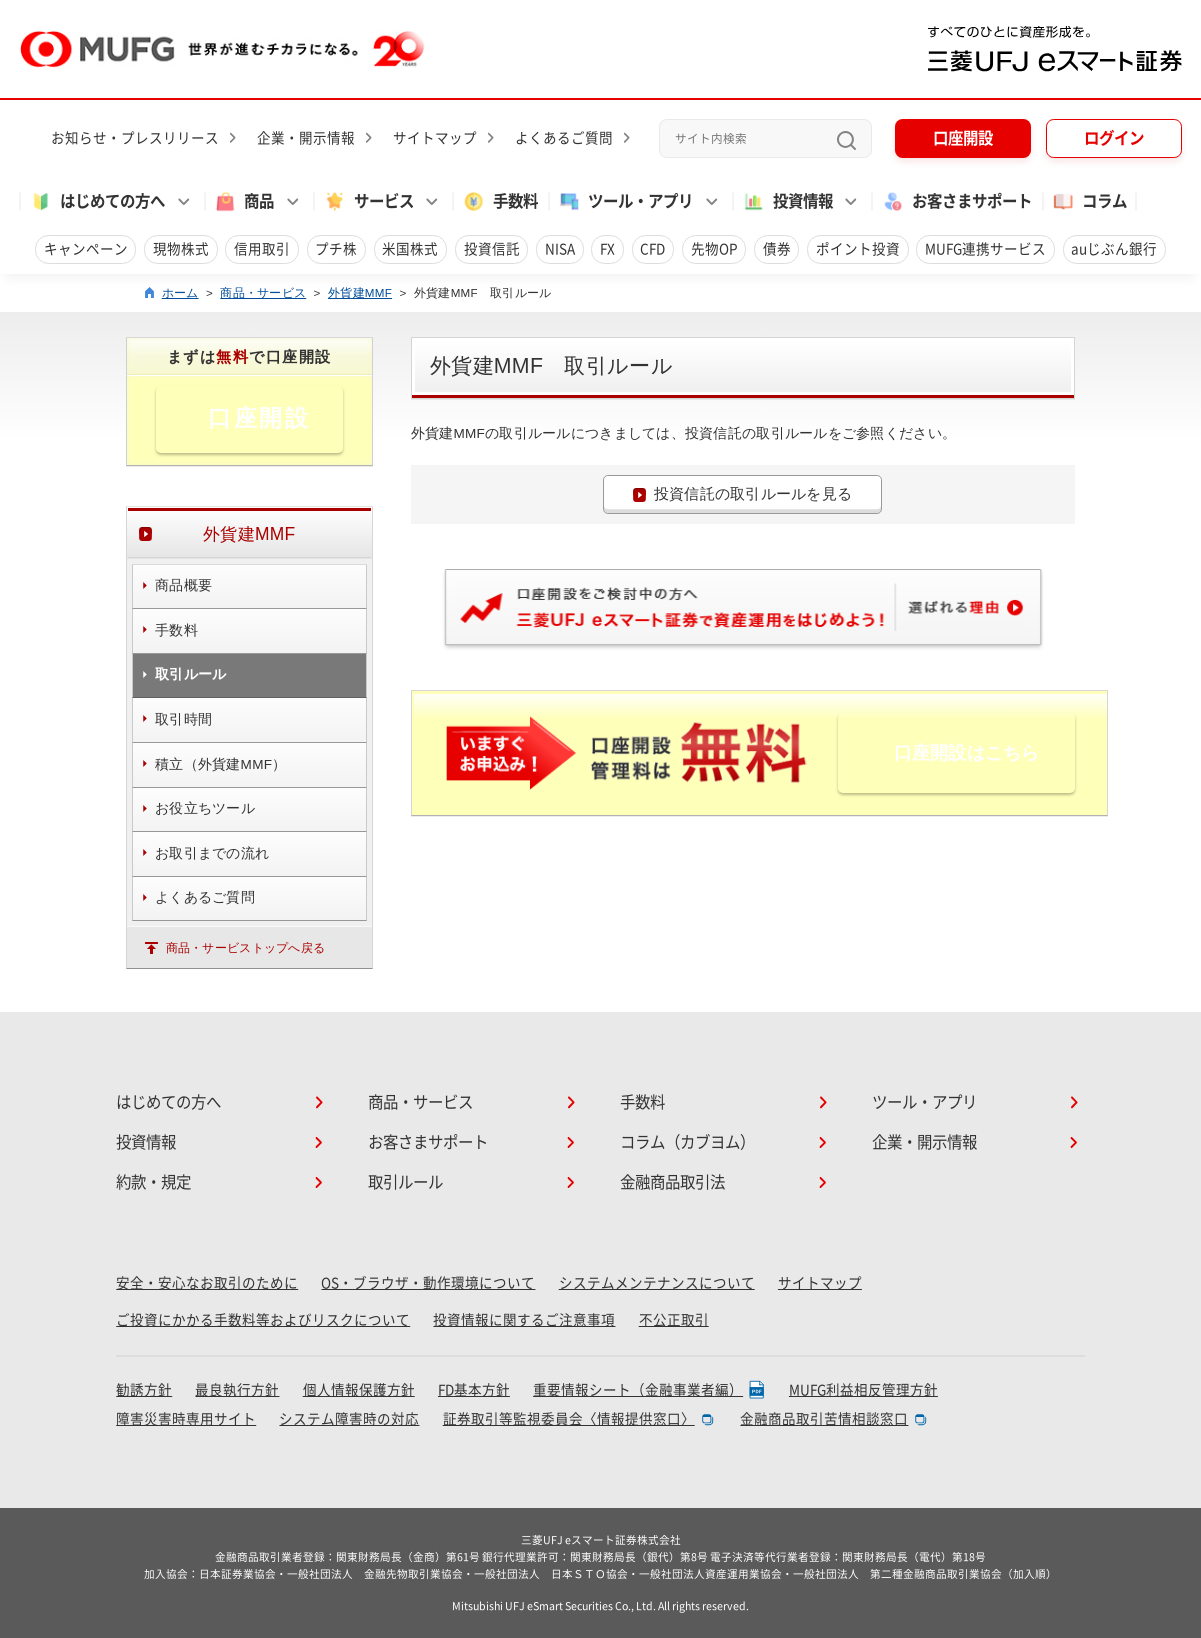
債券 (777, 249)
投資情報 (146, 1142)
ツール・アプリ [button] (625, 201)
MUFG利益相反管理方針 (863, 1390)
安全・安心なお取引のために (207, 1283)
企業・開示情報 (306, 138)
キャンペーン (86, 249)
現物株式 (181, 249)
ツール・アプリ (924, 1102)
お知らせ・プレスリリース (135, 138)
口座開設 (963, 138)
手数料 (500, 201)
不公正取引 (674, 1320)
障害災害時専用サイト (186, 1419)
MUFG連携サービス (985, 249)
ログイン (1114, 138)
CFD (652, 249)
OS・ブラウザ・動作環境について (428, 1283)
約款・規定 (153, 1182)
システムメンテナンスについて (657, 1283)
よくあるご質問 (564, 138)
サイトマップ (435, 138)
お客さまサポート (956, 201)
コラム (1089, 201)
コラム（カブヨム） (687, 1142)
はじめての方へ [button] (97, 201)
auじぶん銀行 (1114, 249)
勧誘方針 (144, 1390)
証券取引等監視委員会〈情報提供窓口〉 (569, 1419)
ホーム (180, 292)
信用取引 (262, 249)
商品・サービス (263, 292)
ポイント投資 (858, 249)
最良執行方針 (237, 1390)
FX (607, 249)
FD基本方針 (474, 1390)
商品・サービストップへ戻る (246, 947)
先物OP (714, 249)
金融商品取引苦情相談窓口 (824, 1419)
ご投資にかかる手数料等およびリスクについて (263, 1320)
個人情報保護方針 (359, 1390)
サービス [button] (368, 201)
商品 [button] (243, 201)
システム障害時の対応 (349, 1419)
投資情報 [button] (787, 201)
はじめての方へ (168, 1102)
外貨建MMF (360, 292)
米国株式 (410, 249)
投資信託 (492, 249)
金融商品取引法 (672, 1182)
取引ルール (405, 1182)
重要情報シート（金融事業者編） (638, 1390)
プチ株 (336, 249)
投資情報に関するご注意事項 (524, 1320)
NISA (560, 249)
